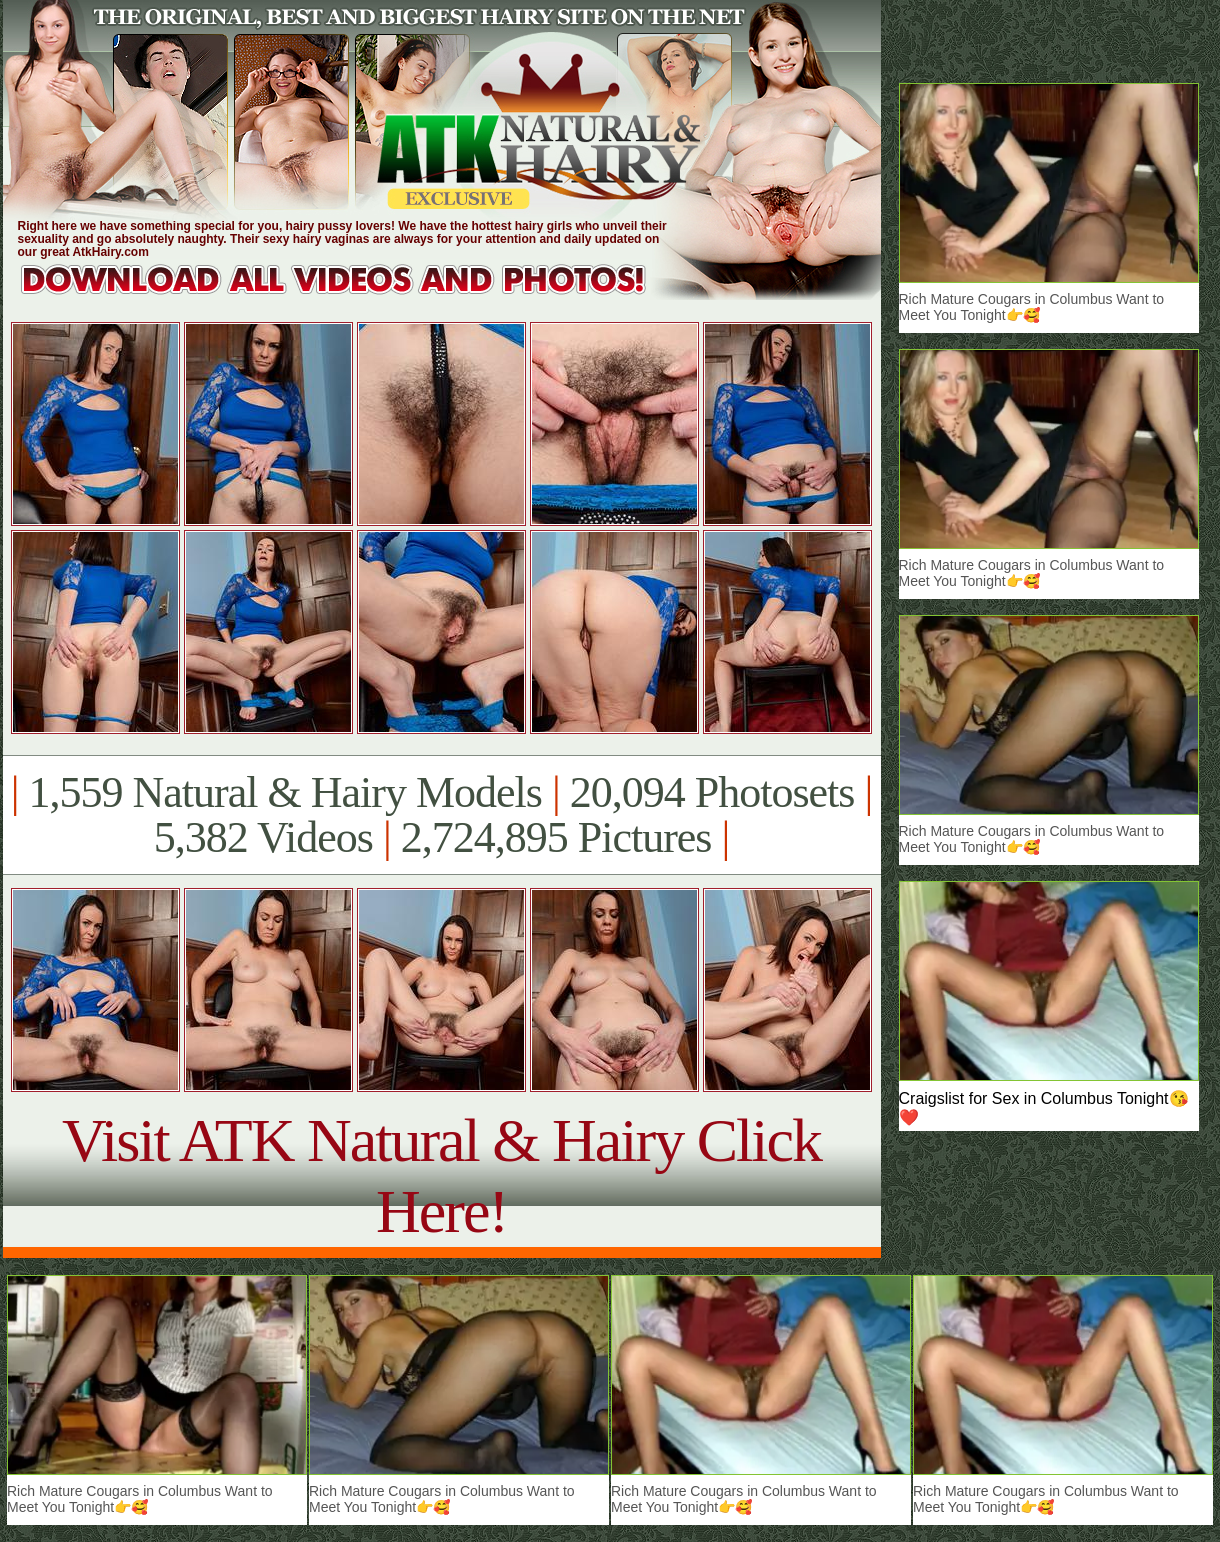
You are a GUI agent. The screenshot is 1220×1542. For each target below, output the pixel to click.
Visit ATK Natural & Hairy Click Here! (441, 1175)
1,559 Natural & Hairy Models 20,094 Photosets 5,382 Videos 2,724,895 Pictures (441, 815)
